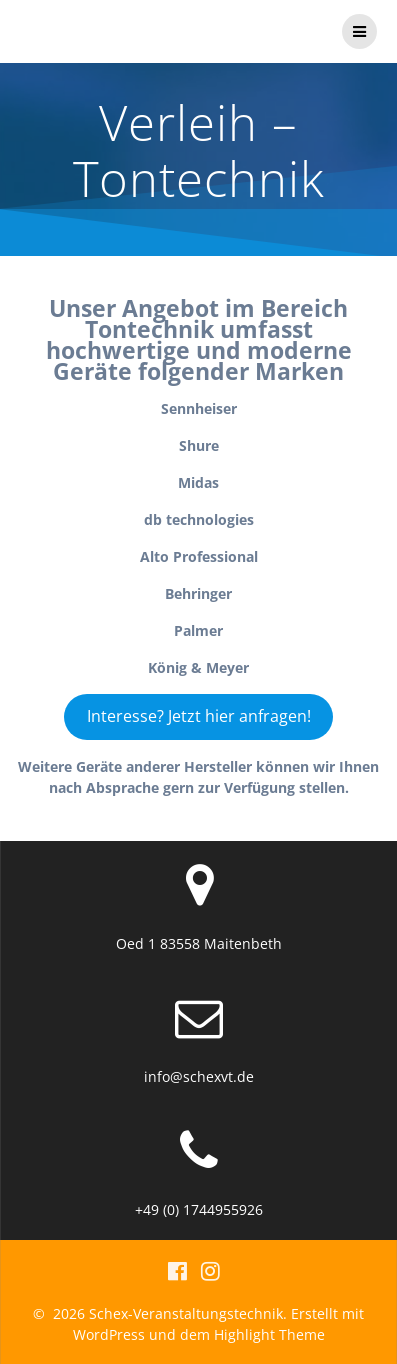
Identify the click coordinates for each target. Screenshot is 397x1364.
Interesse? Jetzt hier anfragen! (199, 716)
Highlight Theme (269, 1334)
